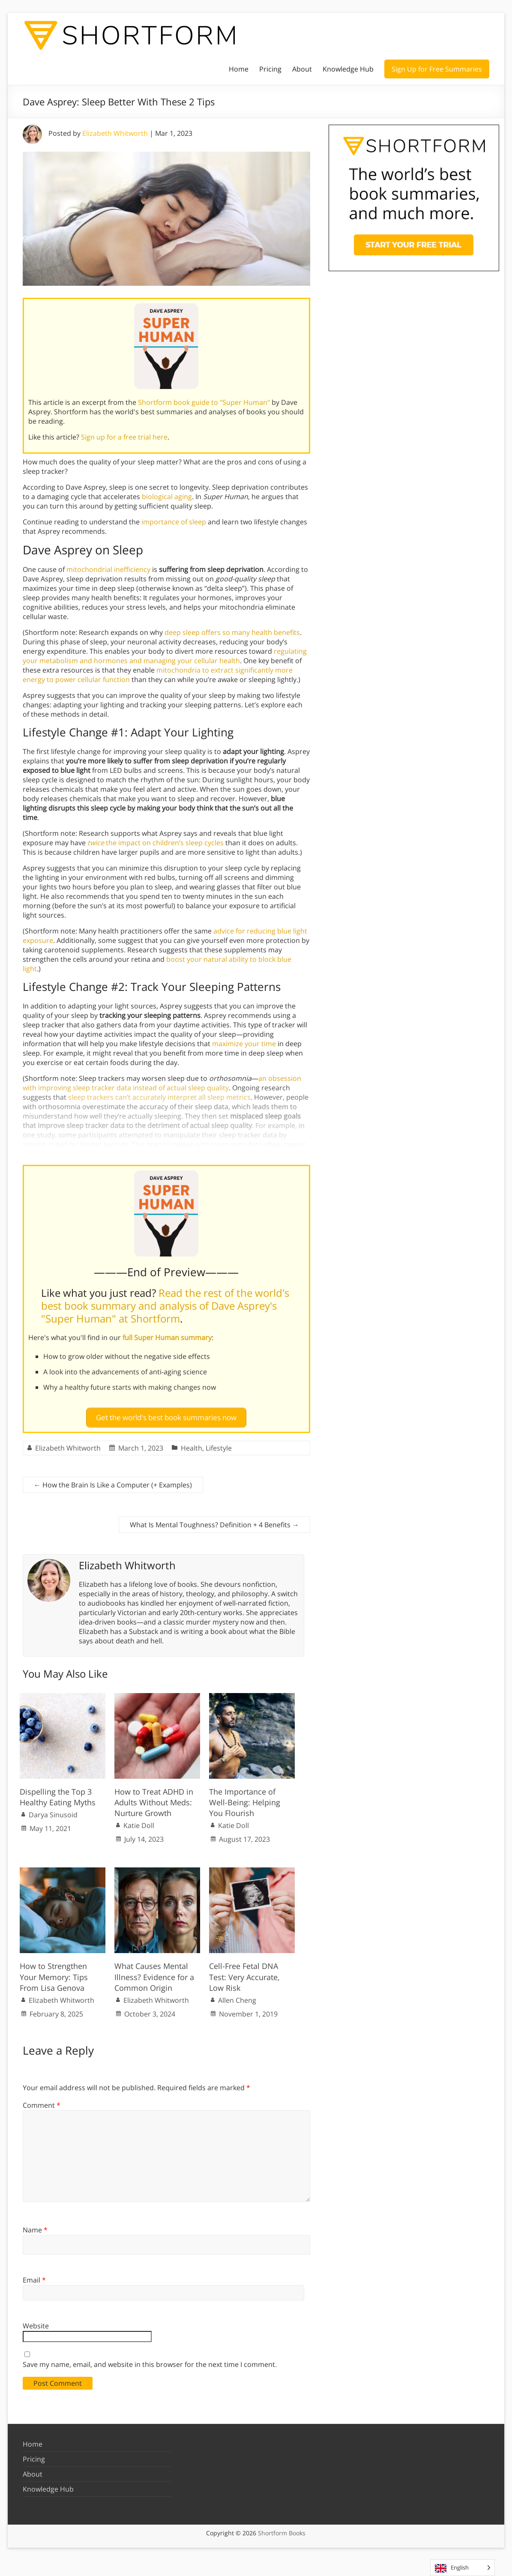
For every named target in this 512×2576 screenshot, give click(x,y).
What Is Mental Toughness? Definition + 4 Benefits (214, 1521)
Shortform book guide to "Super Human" (204, 402)
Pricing (270, 69)
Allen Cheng (237, 1997)
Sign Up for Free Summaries (437, 69)
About (302, 69)
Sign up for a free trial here (124, 437)
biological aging (167, 496)
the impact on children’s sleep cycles (155, 842)
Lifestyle (219, 1444)
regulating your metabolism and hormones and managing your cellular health (165, 655)
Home (239, 69)
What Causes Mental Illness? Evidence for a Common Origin (154, 1973)
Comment (41, 2101)
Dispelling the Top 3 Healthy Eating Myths (58, 1793)
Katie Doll (138, 1822)
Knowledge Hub (348, 69)
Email (34, 2276)
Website (36, 2322)
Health (191, 1444)
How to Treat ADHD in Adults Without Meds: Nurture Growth (153, 1799)
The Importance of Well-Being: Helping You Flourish (244, 1799)
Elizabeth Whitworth (115, 133)
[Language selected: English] (462, 2567)
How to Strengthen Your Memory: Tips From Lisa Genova (54, 1973)
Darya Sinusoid (53, 1811)
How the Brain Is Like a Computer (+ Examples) (113, 1481)
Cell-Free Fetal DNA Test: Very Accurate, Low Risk (244, 1973)
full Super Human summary (167, 1337)
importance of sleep (173, 522)
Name (35, 2226)
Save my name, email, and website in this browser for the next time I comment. (150, 2361)
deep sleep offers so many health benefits (232, 632)
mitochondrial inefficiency (108, 569)
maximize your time (244, 1043)
